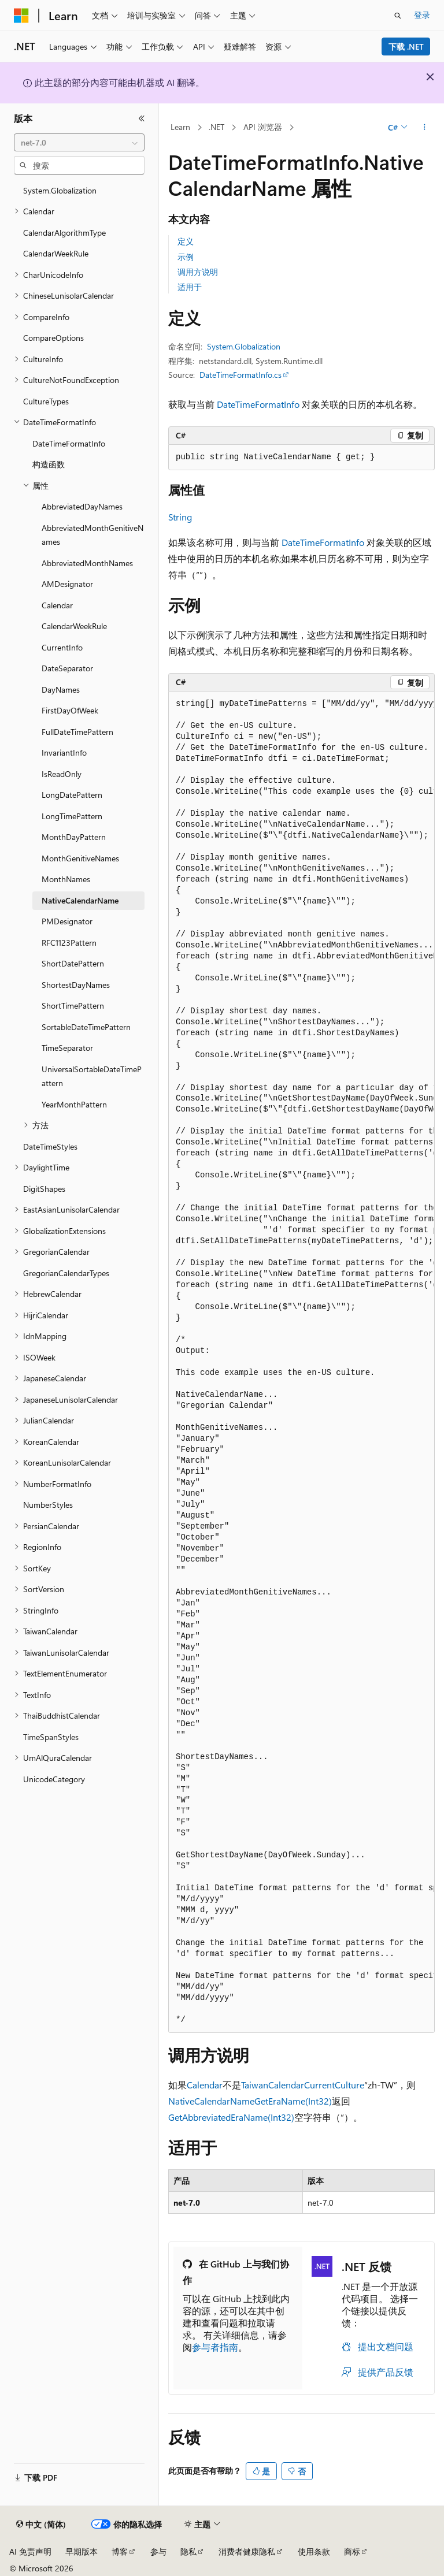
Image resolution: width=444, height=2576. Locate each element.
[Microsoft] (21, 15)
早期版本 (81, 2551)
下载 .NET (406, 46)
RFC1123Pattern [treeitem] (69, 942)
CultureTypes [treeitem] (46, 401)
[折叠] (142, 118)
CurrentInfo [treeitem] (62, 647)
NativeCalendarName (211, 2101)
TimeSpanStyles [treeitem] (51, 1736)
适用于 (189, 286)
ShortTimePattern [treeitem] (73, 1005)
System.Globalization (243, 346)
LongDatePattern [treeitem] (72, 794)
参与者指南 (215, 2347)
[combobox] (79, 142)
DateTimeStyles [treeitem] (50, 1146)
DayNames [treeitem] (61, 689)
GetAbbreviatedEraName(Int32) (231, 2117)
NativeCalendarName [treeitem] (80, 900)
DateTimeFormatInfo (258, 404)
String (180, 517)
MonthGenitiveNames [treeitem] (80, 858)
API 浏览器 (262, 126)
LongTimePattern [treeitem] (72, 816)
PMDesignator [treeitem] (67, 921)
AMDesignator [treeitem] (67, 583)
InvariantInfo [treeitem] (64, 752)
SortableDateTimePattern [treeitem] (86, 1026)
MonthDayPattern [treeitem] (74, 836)
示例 (185, 256)
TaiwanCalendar (272, 2085)
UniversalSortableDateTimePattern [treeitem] (92, 1076)
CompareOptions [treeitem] (53, 337)
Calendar (205, 2085)
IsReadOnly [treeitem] (62, 773)
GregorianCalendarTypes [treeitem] (66, 1272)
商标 (352, 2551)
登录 (422, 14)
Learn (180, 126)
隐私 (188, 2551)
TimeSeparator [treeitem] (67, 1047)
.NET (216, 126)
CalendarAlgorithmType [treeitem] (64, 232)
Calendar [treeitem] (57, 605)
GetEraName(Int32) (293, 2101)
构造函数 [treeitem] (48, 464)
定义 (185, 241)
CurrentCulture (334, 2085)
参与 (158, 2551)
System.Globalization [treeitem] (60, 190)
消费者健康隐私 (247, 2551)
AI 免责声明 (30, 2551)
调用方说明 (197, 271)
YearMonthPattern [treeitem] (74, 1104)
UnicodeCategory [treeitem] (54, 1779)
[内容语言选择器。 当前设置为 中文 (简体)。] (41, 2524)
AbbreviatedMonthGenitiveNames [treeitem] (92, 535)
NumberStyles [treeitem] (48, 1504)
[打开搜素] (397, 15)
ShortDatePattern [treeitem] (73, 963)
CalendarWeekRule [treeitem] (55, 253)
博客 (120, 2551)
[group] (301, 1362)
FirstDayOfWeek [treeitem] (70, 710)
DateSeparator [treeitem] (67, 668)
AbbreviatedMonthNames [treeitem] (87, 562)
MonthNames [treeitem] (66, 878)
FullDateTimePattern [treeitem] (77, 731)
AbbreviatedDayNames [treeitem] (82, 506)
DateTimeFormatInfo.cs (240, 374)
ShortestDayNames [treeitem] (76, 984)
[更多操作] (425, 127)
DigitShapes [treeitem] (44, 1188)
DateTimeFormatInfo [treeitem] (68, 443)
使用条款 (314, 2551)
